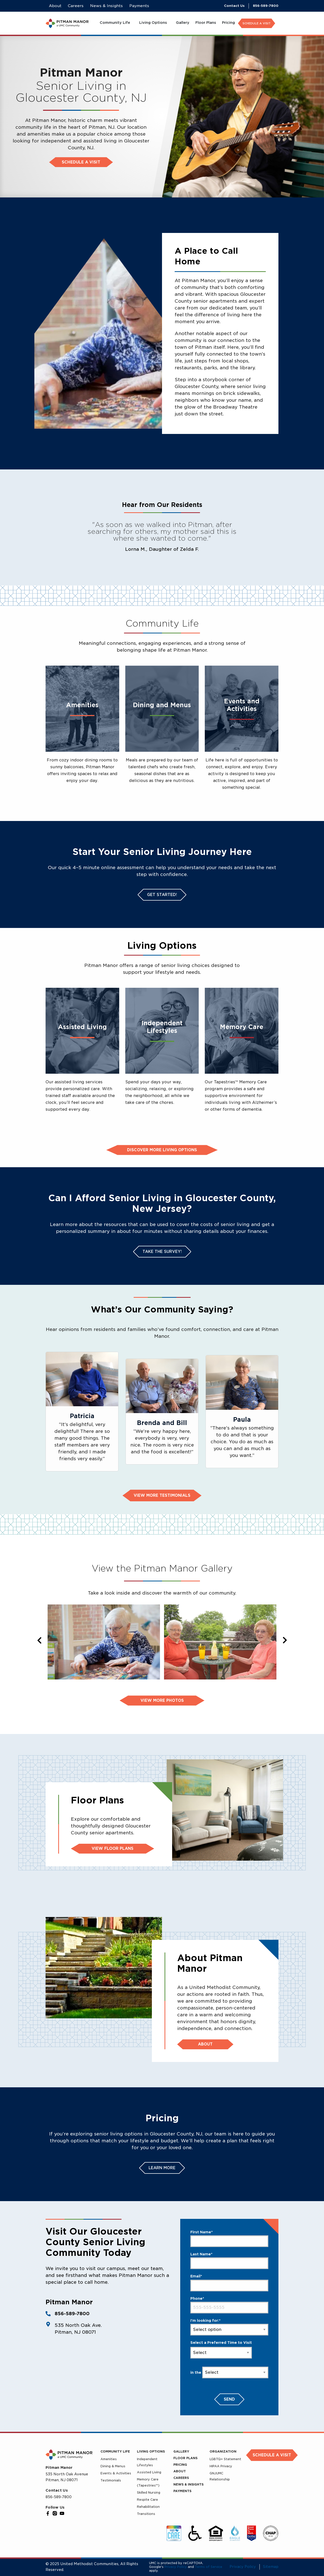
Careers (181, 2478)
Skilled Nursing (148, 2492)
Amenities (108, 2459)
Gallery (181, 2451)
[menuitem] (116, 23)
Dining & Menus (112, 2466)
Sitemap (270, 2567)
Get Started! (162, 894)
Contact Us (234, 6)
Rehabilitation (148, 2507)
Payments (182, 2491)
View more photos (162, 1700)
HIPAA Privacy (221, 2466)
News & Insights (188, 2484)
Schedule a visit (81, 162)
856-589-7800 (265, 6)
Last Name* (201, 2254)
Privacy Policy (176, 2567)
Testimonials (110, 2480)
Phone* (197, 2298)
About (205, 2044)
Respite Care (147, 2499)
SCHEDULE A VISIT (256, 23)
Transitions (146, 2514)
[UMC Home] (67, 23)
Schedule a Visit (272, 2455)
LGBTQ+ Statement (225, 2459)
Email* (196, 2276)
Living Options (151, 2451)
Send (229, 2399)
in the (195, 2372)
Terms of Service (208, 2567)
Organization (223, 2451)
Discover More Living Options (162, 1150)
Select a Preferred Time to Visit (221, 2343)
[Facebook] (48, 2513)
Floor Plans (185, 2458)
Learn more (162, 2168)
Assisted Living (149, 2472)
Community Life (115, 2451)
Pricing (180, 2465)
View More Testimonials (162, 1495)
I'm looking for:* (205, 2320)
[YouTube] (62, 2513)
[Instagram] (55, 2513)
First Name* (201, 2232)
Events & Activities (115, 2473)
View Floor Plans (112, 1848)
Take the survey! (162, 1251)
